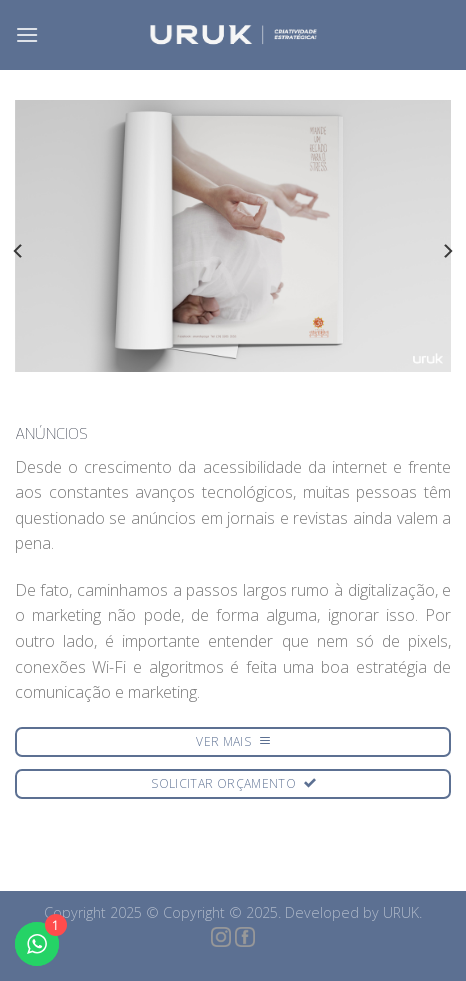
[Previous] (19, 251)
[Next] (447, 251)
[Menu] (27, 34)
